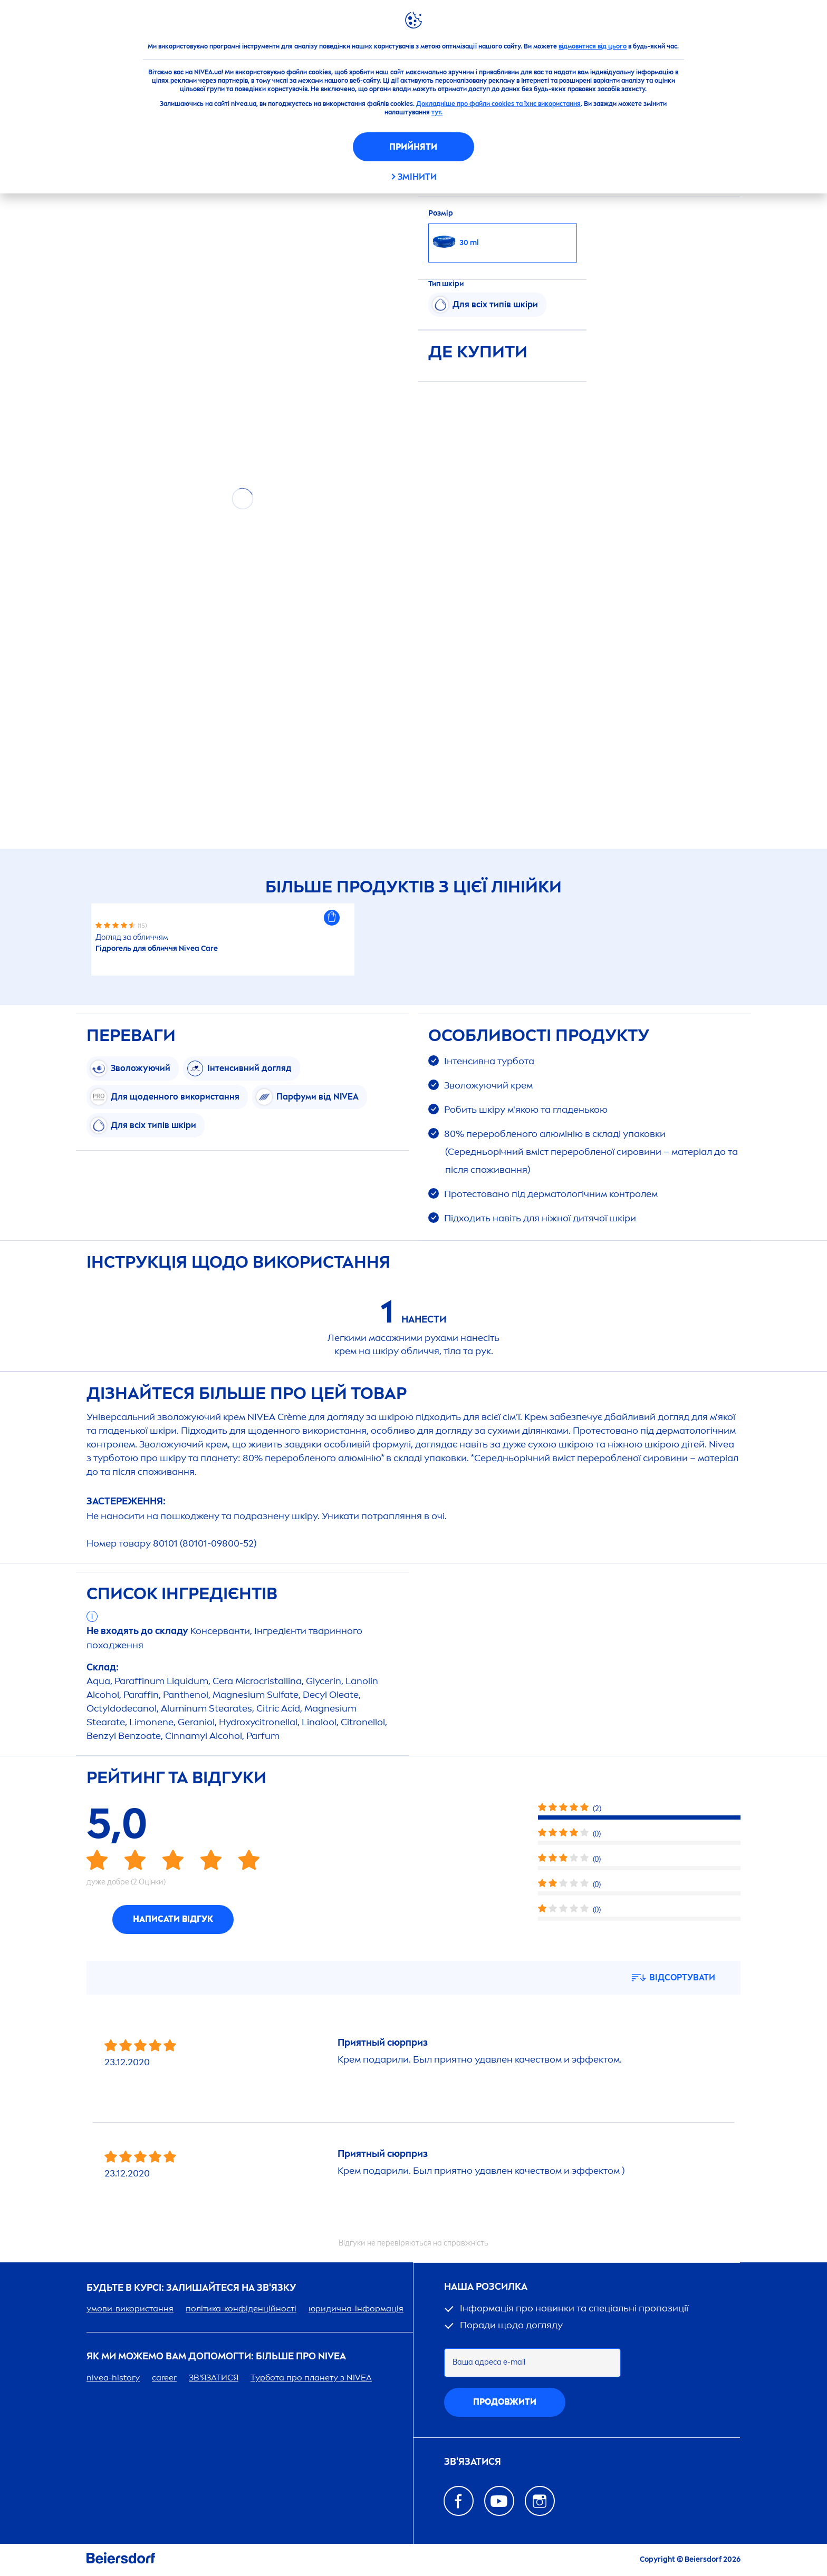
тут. (437, 112)
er (164, 2378)
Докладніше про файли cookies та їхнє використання (498, 104)
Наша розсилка (485, 2286)
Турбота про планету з (311, 2378)
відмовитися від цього (593, 46)
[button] (332, 918)
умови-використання (130, 2308)
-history (113, 2378)
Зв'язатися (472, 2461)
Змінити (417, 177)
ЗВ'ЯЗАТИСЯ (213, 2378)
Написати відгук (173, 1919)
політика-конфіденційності (241, 2308)
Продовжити (504, 2402)
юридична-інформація (356, 2308)
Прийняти (413, 147)
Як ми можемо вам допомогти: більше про (216, 2356)
